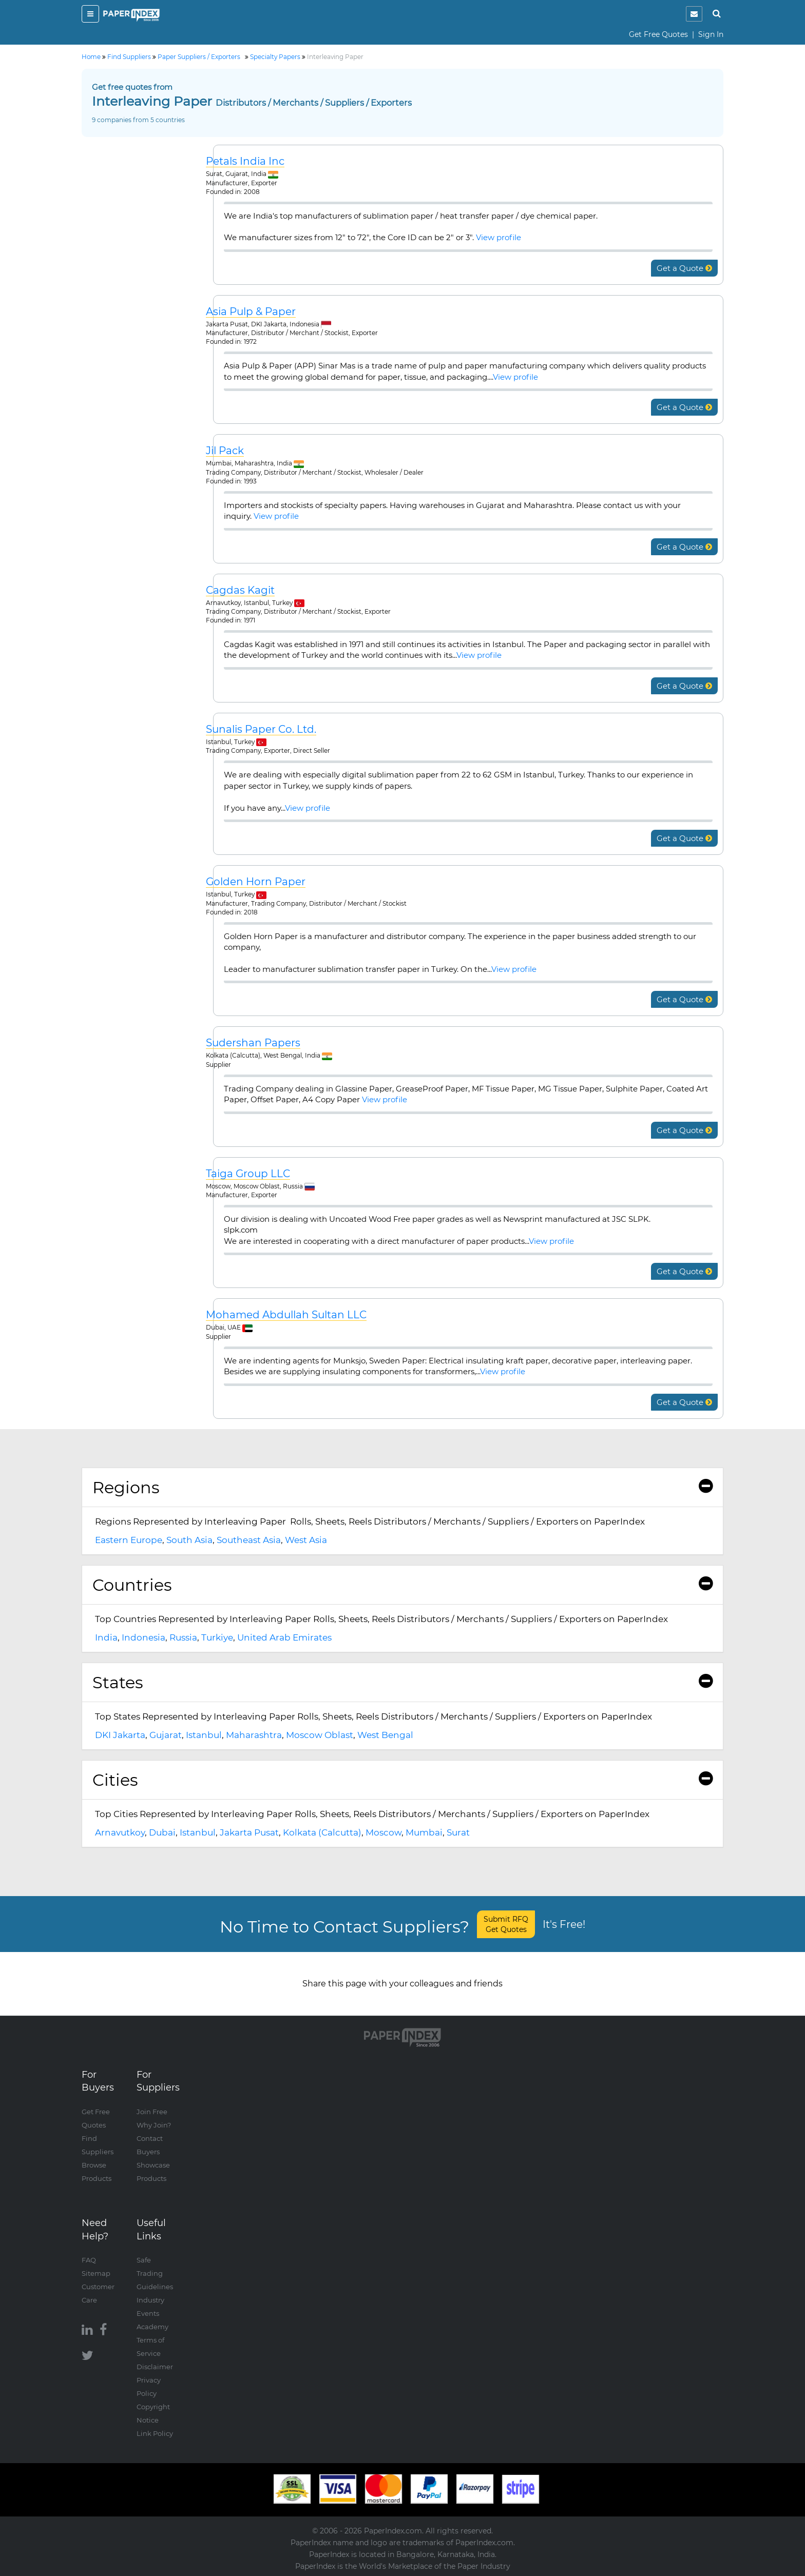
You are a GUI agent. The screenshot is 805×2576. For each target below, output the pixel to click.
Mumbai (424, 1832)
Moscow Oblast (319, 1735)
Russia (183, 1637)
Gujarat (165, 1735)
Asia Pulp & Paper (251, 312)
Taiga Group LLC (248, 1174)
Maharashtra (254, 1735)
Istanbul (204, 1735)
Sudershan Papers (253, 1043)
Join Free (152, 2111)
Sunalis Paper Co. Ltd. (261, 729)
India (106, 1637)
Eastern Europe (128, 1540)
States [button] (402, 1682)
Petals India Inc (245, 161)
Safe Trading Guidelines (155, 2273)
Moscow (383, 1832)
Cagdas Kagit (240, 590)
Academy (152, 2327)
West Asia (306, 1540)
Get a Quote (684, 268)
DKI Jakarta (120, 1735)
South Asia (189, 1540)
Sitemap (96, 2273)
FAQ (89, 2260)
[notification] (694, 14)
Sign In (710, 34)
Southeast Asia (249, 1540)
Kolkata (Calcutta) (322, 1832)
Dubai (162, 1832)
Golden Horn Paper (255, 882)
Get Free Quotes (658, 34)
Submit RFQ (506, 1924)
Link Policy (155, 2433)
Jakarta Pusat (249, 1832)
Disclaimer (155, 2367)
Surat (458, 1832)
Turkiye (217, 1637)
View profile (498, 237)
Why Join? (154, 2125)
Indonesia (143, 1637)
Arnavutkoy (120, 1832)
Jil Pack (225, 451)
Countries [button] (402, 1585)
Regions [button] (402, 1487)
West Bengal (385, 1735)
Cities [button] (402, 1780)
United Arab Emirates (284, 1637)
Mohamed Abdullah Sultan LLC (286, 1315)
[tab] (402, 1487)
